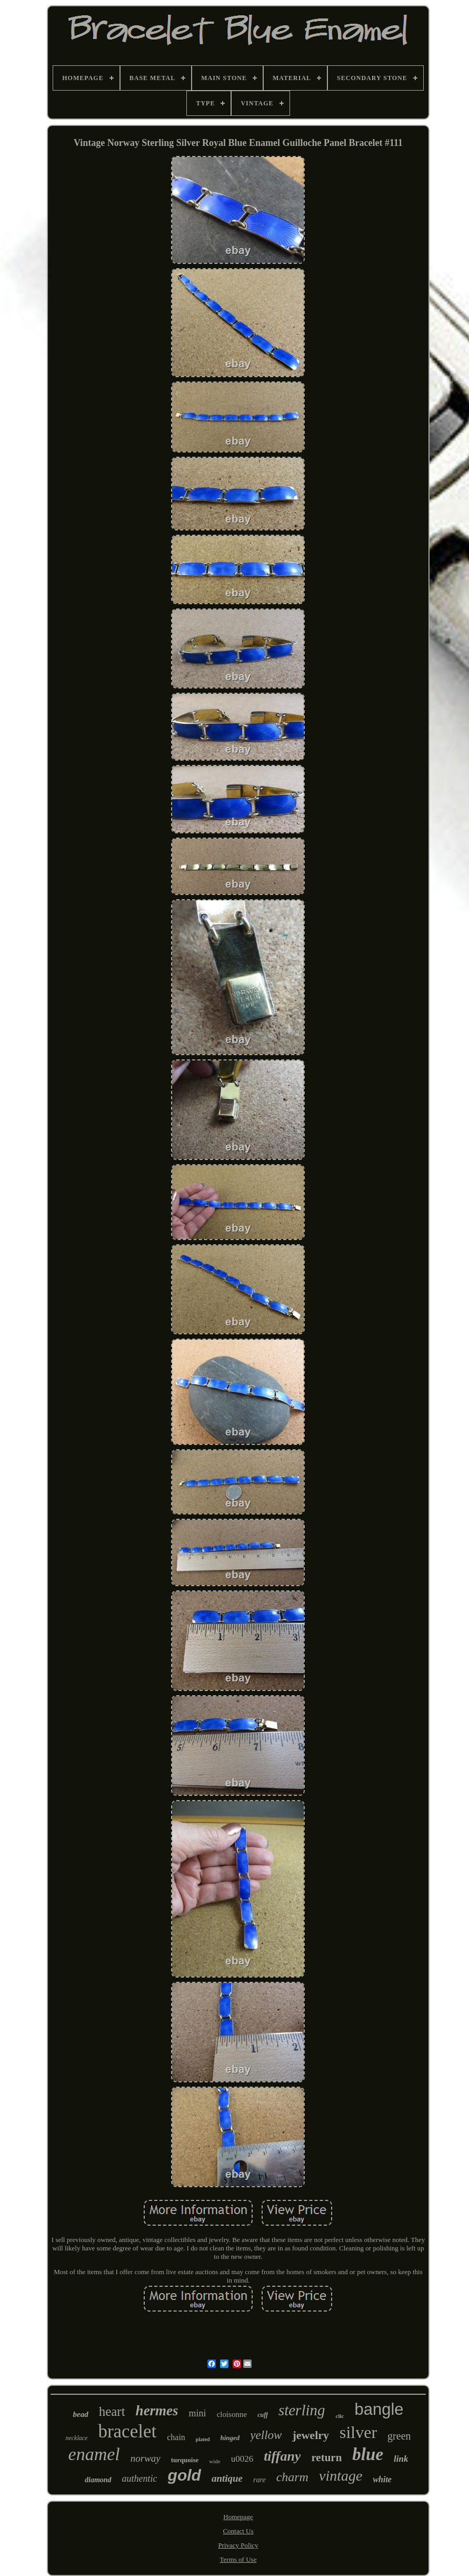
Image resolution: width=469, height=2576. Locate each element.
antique (227, 2478)
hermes (157, 2410)
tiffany (282, 2456)
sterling (301, 2410)
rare (259, 2480)
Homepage (238, 2517)
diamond (98, 2480)
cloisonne (232, 2414)
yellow (266, 2435)
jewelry (310, 2435)
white (382, 2479)
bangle (378, 2409)
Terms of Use (238, 2559)
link (401, 2459)
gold (184, 2475)
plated (203, 2439)
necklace (76, 2438)
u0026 (242, 2459)
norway (146, 2458)
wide (214, 2461)
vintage (340, 2475)
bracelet (127, 2431)
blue (367, 2454)
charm (292, 2477)
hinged (230, 2438)
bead (80, 2414)
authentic (139, 2478)
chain (176, 2437)
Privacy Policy (238, 2545)
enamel (94, 2454)
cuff (262, 2414)
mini (197, 2413)
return (326, 2457)
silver (358, 2432)
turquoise (185, 2460)
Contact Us (238, 2531)
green (399, 2436)
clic (340, 2416)
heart (112, 2411)
